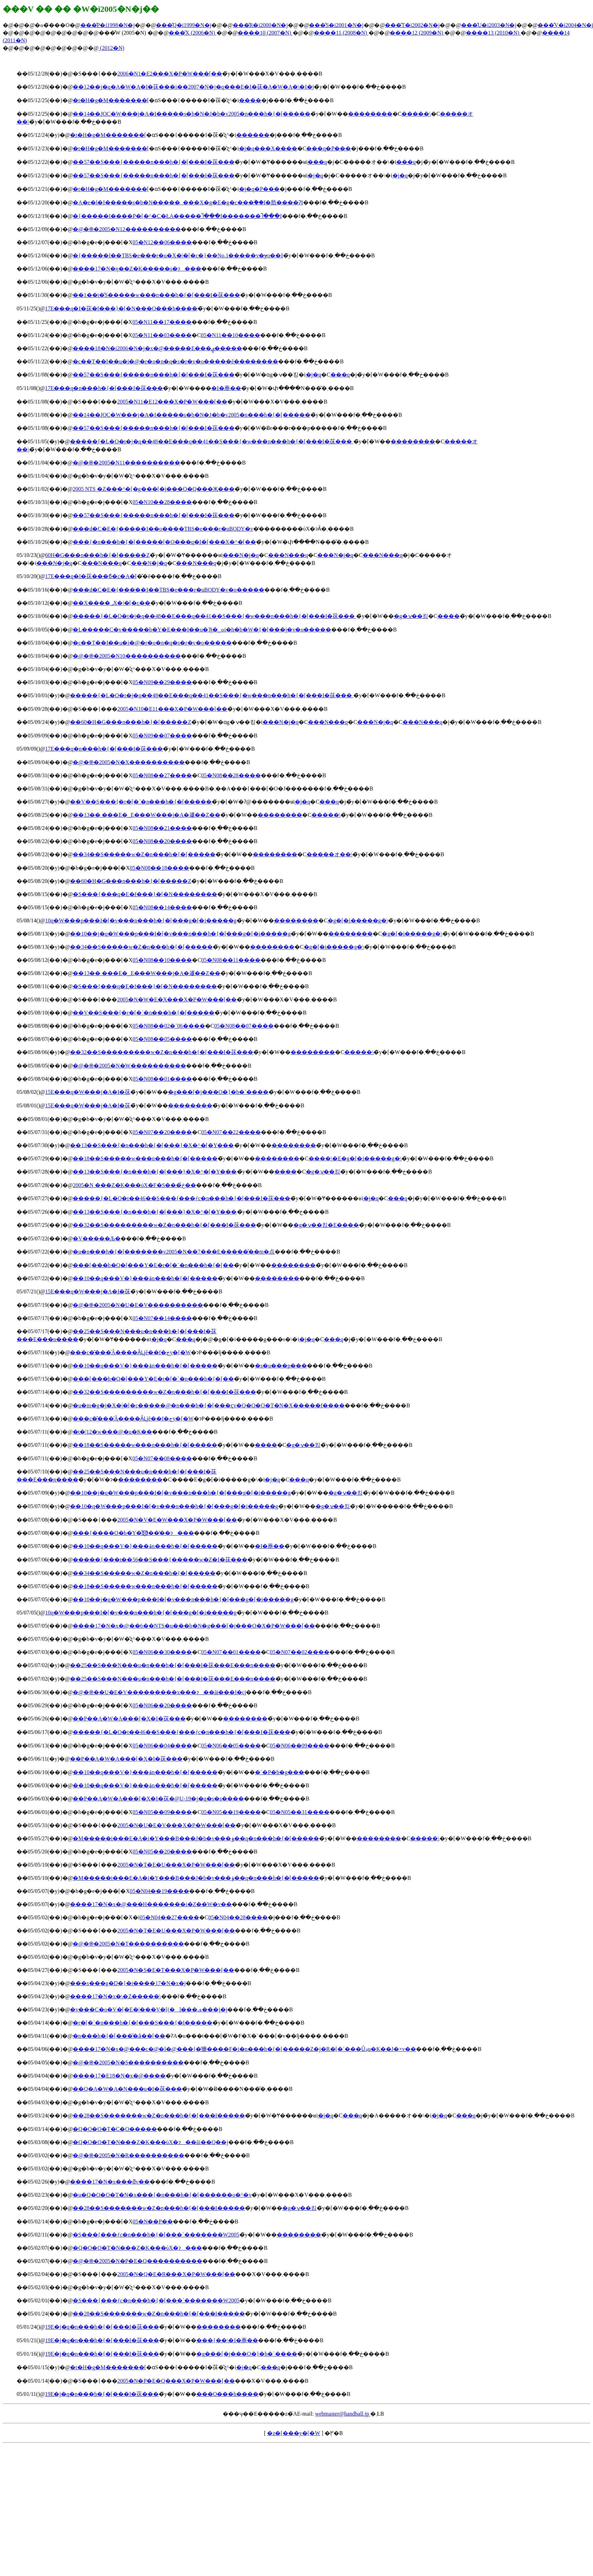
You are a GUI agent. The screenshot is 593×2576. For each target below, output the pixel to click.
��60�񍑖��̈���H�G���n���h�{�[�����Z (97, 555)
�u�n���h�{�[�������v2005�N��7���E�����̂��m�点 (174, 1252)
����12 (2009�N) (417, 33)
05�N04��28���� (238, 1917)
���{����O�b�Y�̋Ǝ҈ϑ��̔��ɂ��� (133, 1533)
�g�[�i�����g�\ (358, 920)
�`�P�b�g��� (279, 1772)
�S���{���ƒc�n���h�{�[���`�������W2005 (156, 2235)
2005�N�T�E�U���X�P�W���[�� (176, 1865)
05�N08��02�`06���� (169, 1026)
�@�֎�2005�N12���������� (126, 229)
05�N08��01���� (162, 1079)
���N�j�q (241, 555)
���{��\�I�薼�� (227, 2340)
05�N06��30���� (162, 1652)
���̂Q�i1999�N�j (183, 25)
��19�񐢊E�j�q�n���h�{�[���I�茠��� (102, 2327)
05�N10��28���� (162, 502)
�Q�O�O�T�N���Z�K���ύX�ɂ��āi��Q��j (150, 2142)
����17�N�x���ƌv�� (110, 2182)
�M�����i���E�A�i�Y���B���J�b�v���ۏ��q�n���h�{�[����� (196, 1838)
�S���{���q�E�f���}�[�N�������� (145, 894)
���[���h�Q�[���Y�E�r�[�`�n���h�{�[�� (153, 1265)
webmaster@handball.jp (343, 2414)
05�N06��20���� (162, 1705)
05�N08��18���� (159, 868)
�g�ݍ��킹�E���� (326, 1225)
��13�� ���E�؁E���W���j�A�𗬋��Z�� (146, 815)
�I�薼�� (226, 388)
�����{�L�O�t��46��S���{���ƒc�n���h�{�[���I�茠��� (181, 1198)
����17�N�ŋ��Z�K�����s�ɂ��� (137, 269)
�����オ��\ (329, 854)
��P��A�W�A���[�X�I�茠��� (129, 1718)
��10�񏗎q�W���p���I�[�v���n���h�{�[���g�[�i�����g (141, 920)
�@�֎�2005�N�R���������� (128, 2155)
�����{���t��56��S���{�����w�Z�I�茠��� (160, 1560)
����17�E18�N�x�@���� (119, 2076)
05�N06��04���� (162, 1746)
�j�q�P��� (259, 189)
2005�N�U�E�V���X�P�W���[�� (176, 1825)
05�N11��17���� (162, 322)
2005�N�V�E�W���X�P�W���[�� (177, 1520)
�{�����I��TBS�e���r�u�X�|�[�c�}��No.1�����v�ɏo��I (178, 255)
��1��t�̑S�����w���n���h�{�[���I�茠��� (156, 295)
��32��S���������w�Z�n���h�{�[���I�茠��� (161, 1052)
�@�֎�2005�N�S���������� (128, 2062)
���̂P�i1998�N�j (107, 25)
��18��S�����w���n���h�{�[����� (145, 1158)
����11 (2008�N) (341, 33)
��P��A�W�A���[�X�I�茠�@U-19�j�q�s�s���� (158, 1799)
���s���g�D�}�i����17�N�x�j (128, 1983)
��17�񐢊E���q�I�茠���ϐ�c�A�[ (91, 576)
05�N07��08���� (162, 1458)
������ (252, 135)
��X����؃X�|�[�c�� (111, 603)
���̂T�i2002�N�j (412, 25)
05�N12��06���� (162, 242)
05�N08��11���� (230, 960)
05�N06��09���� (299, 1746)
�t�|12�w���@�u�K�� (112, 1432)
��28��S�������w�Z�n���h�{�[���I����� (159, 2115)
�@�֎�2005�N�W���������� (129, 1066)
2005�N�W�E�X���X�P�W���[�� (177, 999)
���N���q (288, 555)
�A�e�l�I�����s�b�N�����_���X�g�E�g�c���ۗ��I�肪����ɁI (188, 202)
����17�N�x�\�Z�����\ (115, 1996)
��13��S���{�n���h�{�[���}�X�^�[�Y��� (152, 1145)
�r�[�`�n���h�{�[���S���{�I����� (142, 2023)
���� (250, 100)
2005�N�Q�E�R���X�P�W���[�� (176, 2274)
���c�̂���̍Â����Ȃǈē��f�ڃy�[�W (130, 1352)
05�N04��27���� (169, 1917)
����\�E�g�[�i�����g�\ (355, 1158)
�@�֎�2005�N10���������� (126, 656)
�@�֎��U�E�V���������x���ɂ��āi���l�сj (159, 1692)
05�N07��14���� (162, 1318)
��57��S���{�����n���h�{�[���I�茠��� (153, 162)
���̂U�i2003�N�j (488, 25)
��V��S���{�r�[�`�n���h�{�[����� (141, 802)
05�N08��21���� (162, 828)
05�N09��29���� (162, 682)
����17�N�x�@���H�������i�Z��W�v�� (151, 1904)
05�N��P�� (153, 2221)
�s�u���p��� (281, 1366)
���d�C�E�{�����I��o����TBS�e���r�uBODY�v (163, 529)
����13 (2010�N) (493, 33)
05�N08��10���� (162, 960)
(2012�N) (111, 48)
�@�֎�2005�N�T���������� (128, 1944)
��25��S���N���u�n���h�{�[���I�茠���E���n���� (172, 1665)
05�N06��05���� (231, 1746)
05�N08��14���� (162, 907)
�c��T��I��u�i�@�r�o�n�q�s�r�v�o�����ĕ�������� (175, 361)
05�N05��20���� (162, 1851)
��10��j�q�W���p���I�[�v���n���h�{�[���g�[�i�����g (180, 934)
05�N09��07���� (162, 735)
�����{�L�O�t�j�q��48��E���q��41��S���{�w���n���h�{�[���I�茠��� (211, 441)
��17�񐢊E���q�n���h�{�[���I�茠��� (104, 388)
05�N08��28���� (231, 775)
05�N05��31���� (299, 1812)
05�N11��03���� (162, 335)
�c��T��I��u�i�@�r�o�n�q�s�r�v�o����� (152, 643)
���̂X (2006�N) (192, 33)
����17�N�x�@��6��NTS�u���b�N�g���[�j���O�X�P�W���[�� (194, 1626)
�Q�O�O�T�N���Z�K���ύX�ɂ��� (137, 2248)
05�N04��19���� (159, 1891)
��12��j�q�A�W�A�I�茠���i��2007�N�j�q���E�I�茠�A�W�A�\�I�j (193, 87)
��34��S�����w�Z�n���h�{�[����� (144, 854)
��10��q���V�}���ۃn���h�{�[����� (145, 1278)
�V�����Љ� (97, 1238)
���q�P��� (328, 148)
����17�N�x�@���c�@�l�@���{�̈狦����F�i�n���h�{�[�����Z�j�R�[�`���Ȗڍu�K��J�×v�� (244, 2049)
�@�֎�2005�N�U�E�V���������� (138, 1305)
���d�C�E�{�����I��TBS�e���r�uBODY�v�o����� (168, 590)
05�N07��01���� (231, 1652)
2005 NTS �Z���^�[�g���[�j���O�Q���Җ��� (154, 489)
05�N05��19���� (231, 1812)
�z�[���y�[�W (293, 2433)
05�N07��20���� (162, 1132)
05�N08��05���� (162, 1039)
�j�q (315, 175)
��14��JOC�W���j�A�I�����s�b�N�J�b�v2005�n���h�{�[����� (191, 114)
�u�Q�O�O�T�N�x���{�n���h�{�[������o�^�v (162, 2195)
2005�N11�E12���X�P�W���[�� (172, 402)
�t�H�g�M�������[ (111, 100)
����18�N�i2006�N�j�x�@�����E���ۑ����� (157, 348)
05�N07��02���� (299, 1652)
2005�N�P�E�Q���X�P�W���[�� (176, 2381)
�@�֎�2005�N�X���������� (129, 762)
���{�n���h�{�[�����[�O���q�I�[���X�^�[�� (164, 542)
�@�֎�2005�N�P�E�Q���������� (137, 2261)
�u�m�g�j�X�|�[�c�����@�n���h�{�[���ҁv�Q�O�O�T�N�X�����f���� (209, 1405)
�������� (370, 114)
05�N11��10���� (230, 335)
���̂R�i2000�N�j (260, 25)
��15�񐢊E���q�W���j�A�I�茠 (87, 1092)
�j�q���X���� (268, 148)
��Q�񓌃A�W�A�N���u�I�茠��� (127, 2089)
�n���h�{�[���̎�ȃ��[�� (119, 2036)
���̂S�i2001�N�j (336, 25)
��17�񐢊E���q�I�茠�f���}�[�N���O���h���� (121, 308)
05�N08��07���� (244, 1026)
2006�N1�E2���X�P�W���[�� (169, 74)
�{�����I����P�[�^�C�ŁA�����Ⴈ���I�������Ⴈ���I (177, 216)
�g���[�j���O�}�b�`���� (218, 1092)
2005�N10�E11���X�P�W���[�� (172, 709)
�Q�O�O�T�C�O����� (115, 2129)
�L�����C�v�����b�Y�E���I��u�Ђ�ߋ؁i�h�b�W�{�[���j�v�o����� (202, 629)
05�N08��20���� (162, 841)
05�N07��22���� (231, 1132)
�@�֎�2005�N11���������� (126, 463)
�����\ (416, 114)
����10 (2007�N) (265, 33)
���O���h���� (227, 2394)
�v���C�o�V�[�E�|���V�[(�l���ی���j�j (148, 2009)
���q (317, 162)
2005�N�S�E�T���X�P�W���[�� (175, 1970)
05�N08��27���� (162, 775)
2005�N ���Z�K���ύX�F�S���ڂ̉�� (134, 1185)
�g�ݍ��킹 (411, 616)
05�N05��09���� (162, 1812)
